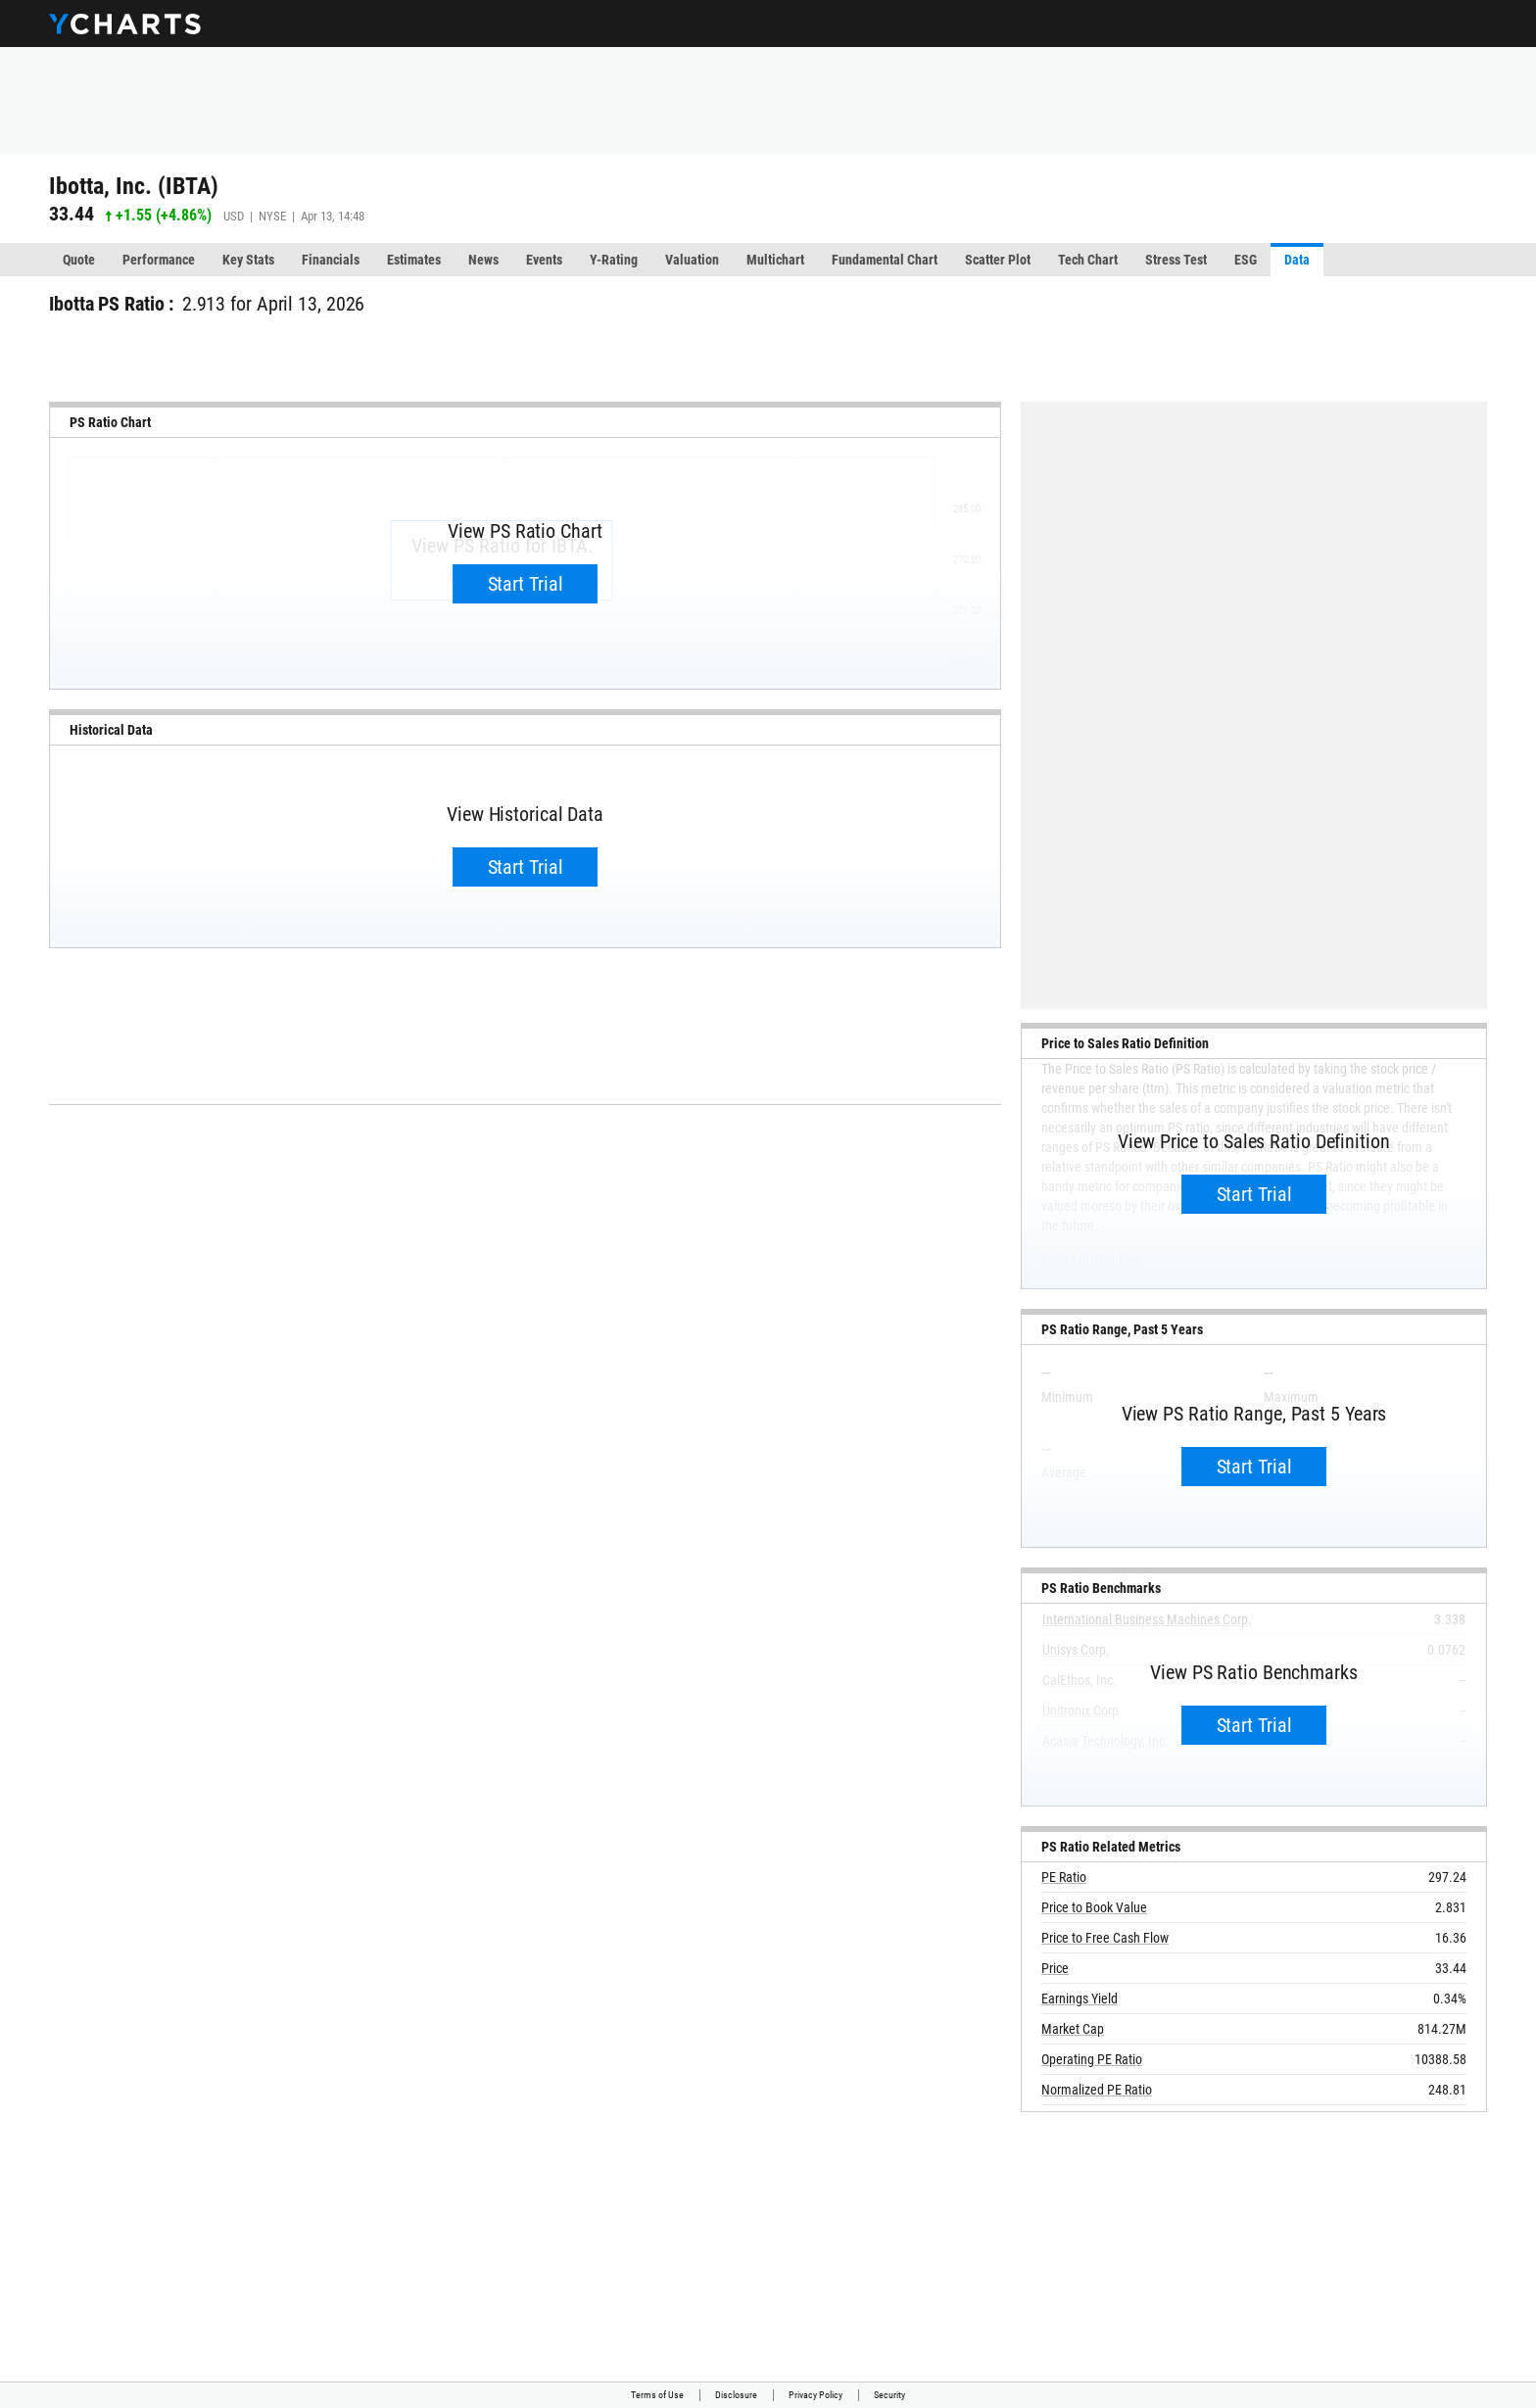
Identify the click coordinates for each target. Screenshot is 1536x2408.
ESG (1245, 259)
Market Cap (1072, 2029)
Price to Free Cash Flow (1105, 1938)
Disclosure (736, 2394)
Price (1055, 1968)
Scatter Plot (998, 259)
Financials (331, 259)
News (483, 259)
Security (889, 2394)
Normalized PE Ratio (1096, 2089)
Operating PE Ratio (1091, 2059)
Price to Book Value (1094, 1907)
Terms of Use (657, 2394)
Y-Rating (614, 259)
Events (544, 259)
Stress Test (1176, 259)
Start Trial (525, 584)
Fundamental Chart (884, 259)
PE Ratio (1063, 1877)
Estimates (414, 259)
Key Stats (248, 259)
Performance (158, 259)
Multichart (775, 259)
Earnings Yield (1079, 1998)
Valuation (692, 259)
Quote (79, 259)
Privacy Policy (815, 2394)
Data (1297, 259)
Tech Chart (1088, 259)
